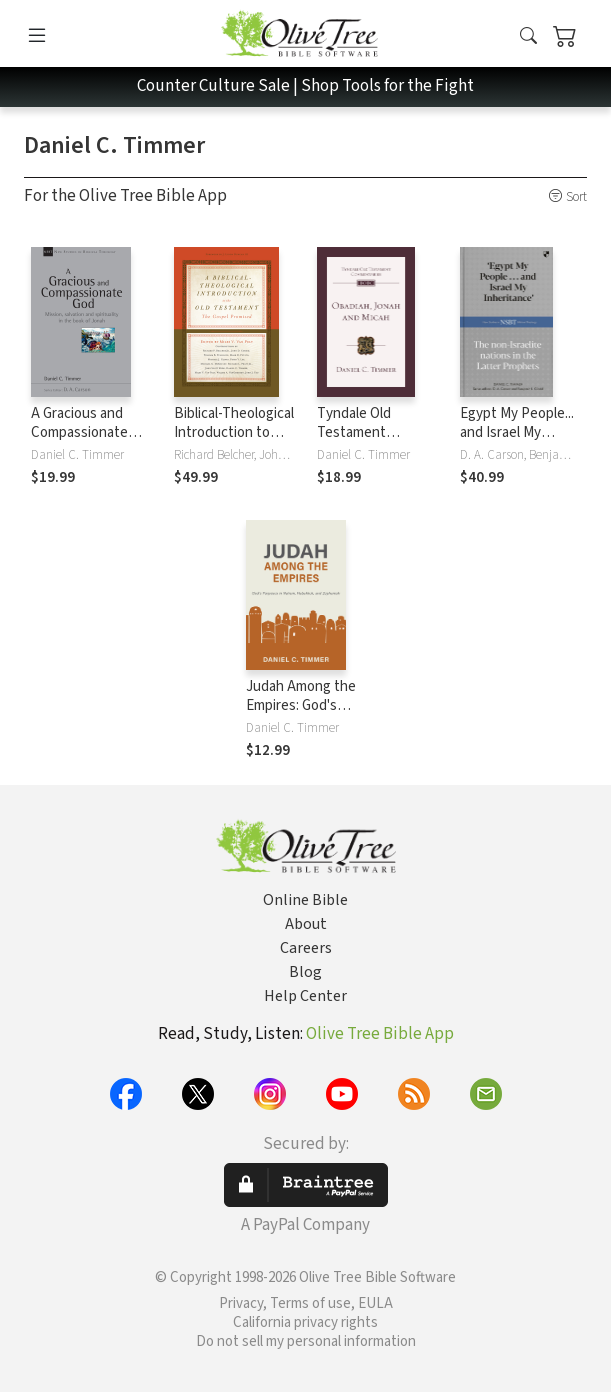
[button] (528, 37)
